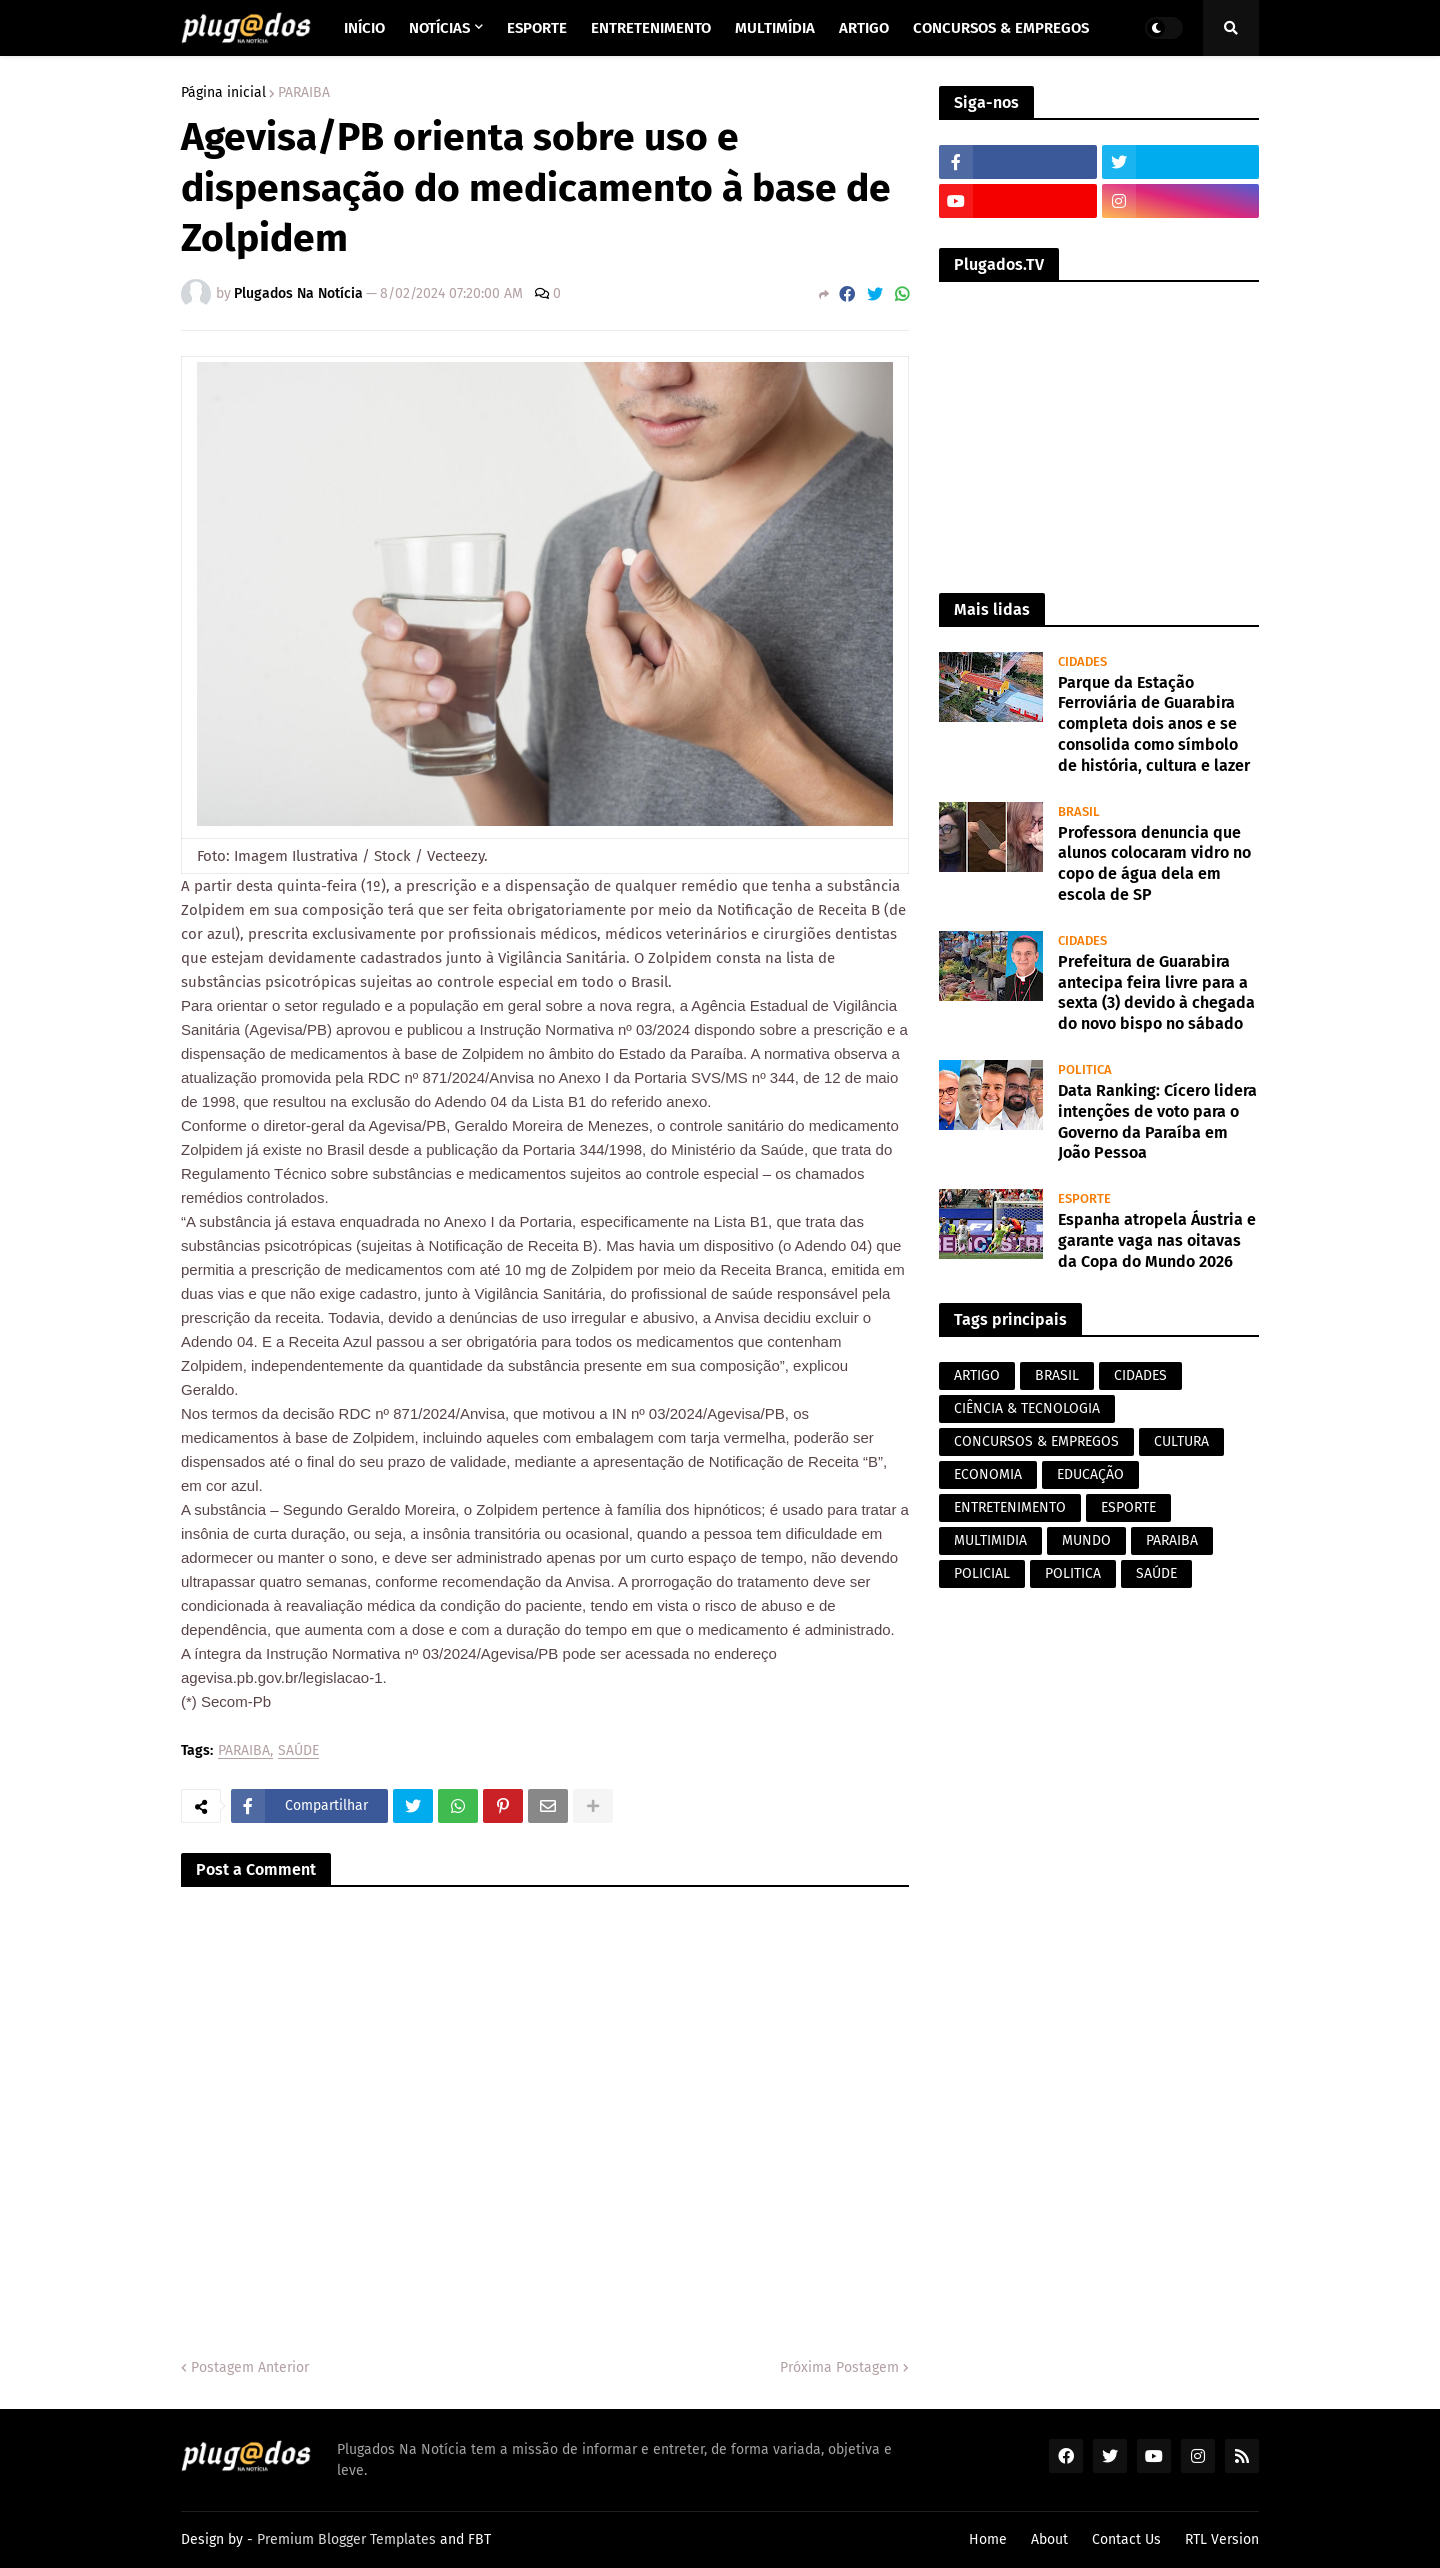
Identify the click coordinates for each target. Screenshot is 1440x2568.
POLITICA (1073, 1573)
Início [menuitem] (364, 28)
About (1049, 2539)
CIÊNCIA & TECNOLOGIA (1027, 1408)
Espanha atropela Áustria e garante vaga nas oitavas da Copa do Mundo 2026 (1157, 1240)
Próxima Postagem (839, 2367)
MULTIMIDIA (990, 1540)
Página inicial (223, 93)
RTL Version (1222, 2539)
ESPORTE (1128, 1507)
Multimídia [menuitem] (775, 28)
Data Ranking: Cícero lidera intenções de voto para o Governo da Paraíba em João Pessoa (1157, 1121)
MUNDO (1086, 1540)
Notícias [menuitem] (439, 28)
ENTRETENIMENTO (1010, 1507)
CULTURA (1181, 1441)
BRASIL (1057, 1375)
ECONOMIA (988, 1474)
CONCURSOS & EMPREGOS (1036, 1441)
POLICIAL (982, 1573)
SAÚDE (298, 1751)
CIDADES (1140, 1375)
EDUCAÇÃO (1090, 1474)
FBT (479, 2539)
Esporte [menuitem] (537, 28)
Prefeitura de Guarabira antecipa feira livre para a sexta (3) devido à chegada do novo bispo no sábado (1156, 992)
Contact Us (1126, 2539)
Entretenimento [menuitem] (651, 28)
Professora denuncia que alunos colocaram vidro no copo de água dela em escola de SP (1154, 863)
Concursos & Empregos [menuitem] (1001, 28)
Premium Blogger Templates (346, 2539)
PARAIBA (304, 93)
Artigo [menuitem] (864, 28)
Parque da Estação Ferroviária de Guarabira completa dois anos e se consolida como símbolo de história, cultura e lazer (1154, 724)
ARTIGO (977, 1375)
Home (988, 2539)
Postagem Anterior (250, 2367)
